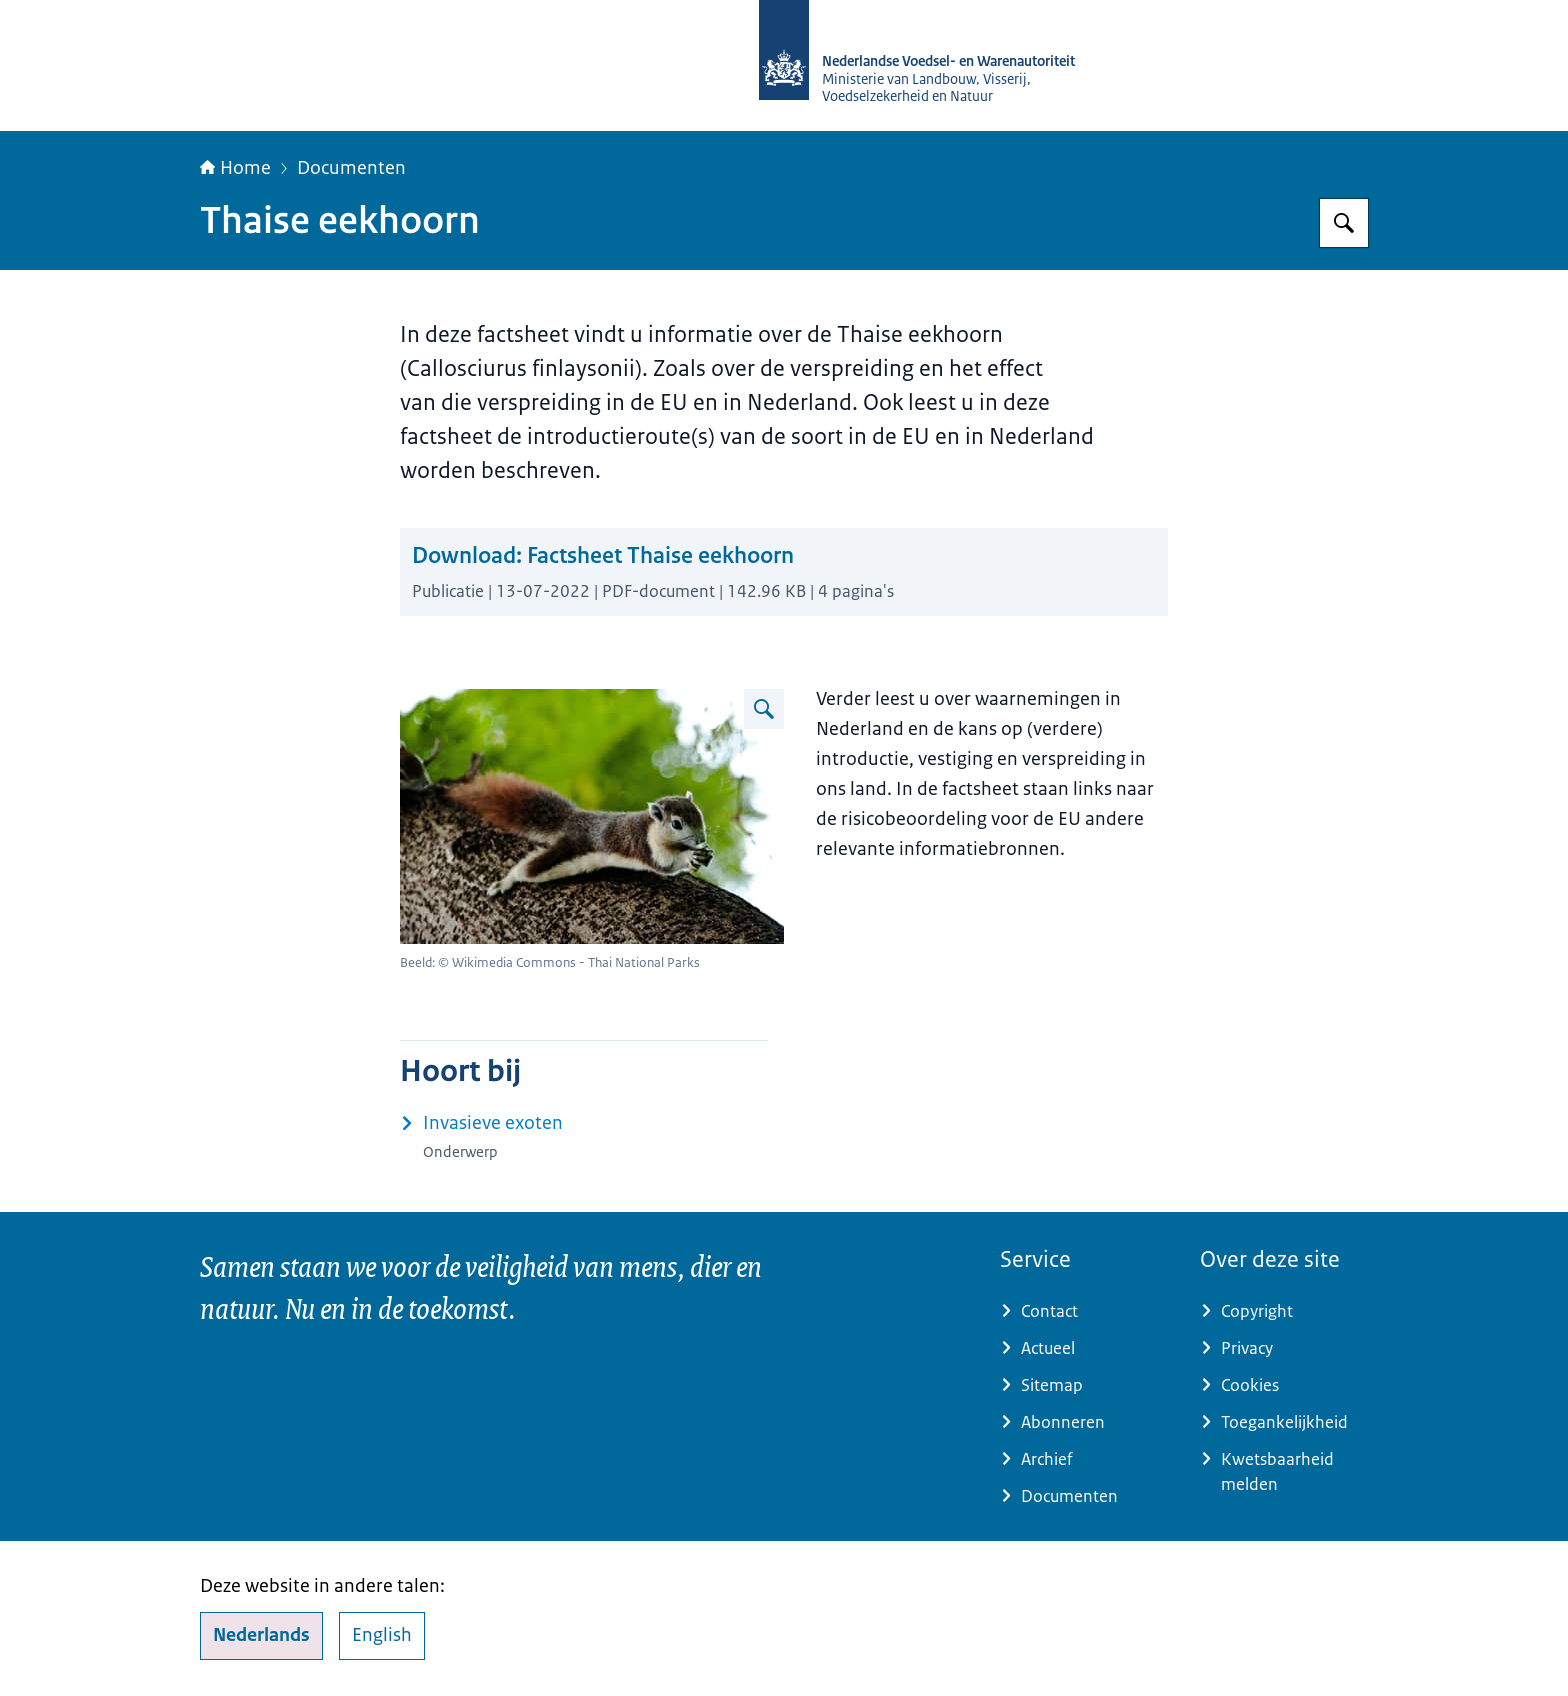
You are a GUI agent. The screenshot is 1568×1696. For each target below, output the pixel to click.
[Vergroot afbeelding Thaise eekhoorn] (764, 709)
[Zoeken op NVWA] (1344, 223)
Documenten (351, 168)
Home (235, 168)
